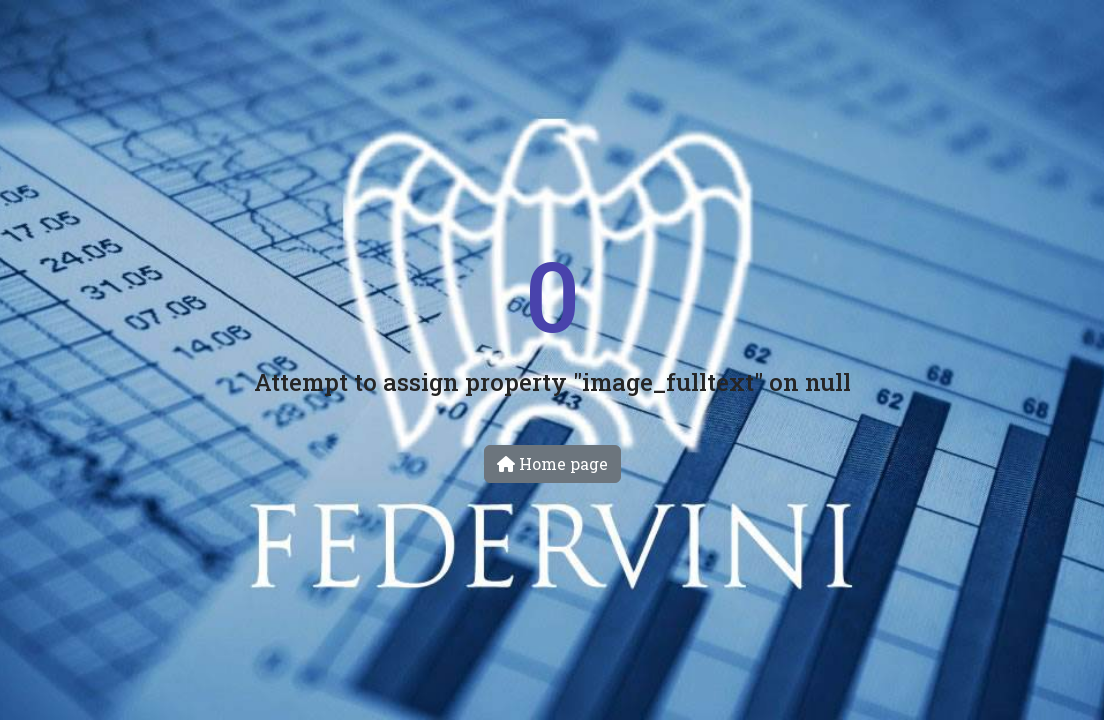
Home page (552, 463)
